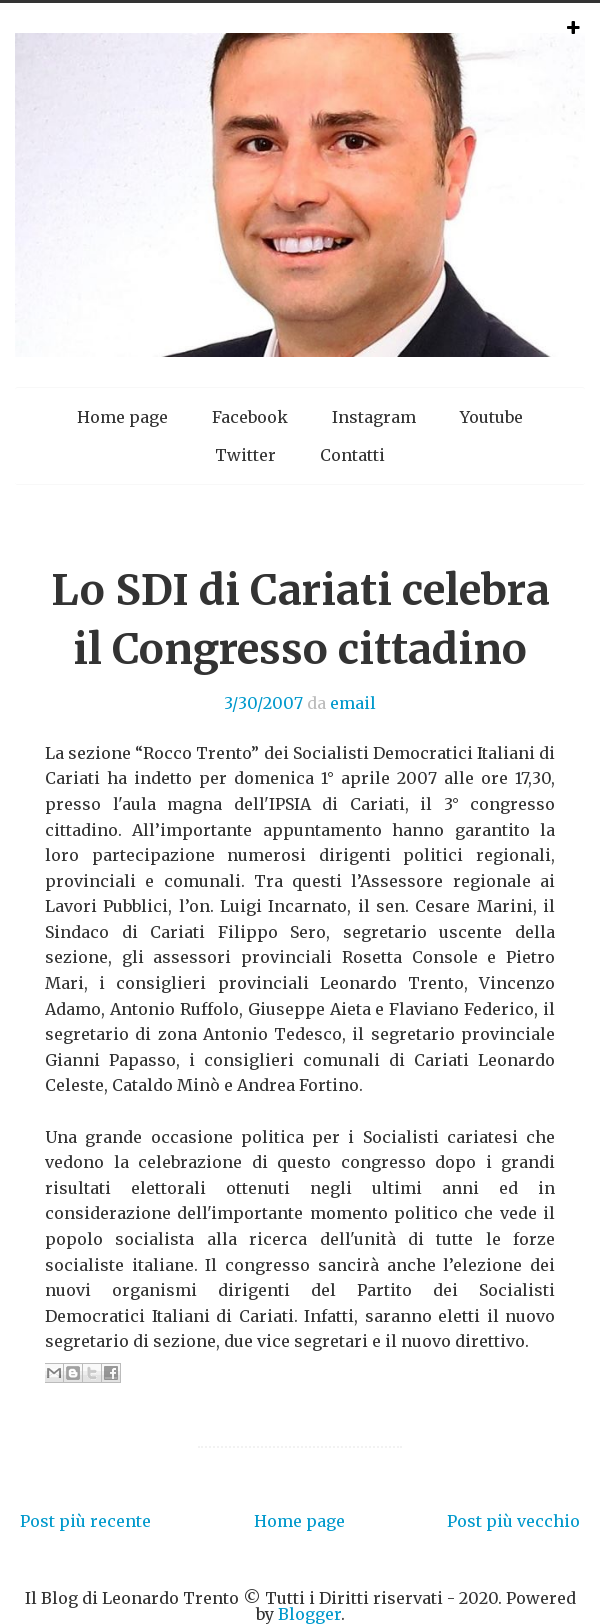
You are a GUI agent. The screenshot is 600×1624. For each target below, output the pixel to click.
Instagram (374, 417)
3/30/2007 (263, 703)
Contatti (352, 455)
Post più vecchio (513, 1521)
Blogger (309, 1614)
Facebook (250, 417)
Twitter (245, 455)
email (353, 703)
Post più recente (85, 1521)
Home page (122, 417)
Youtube (491, 417)
